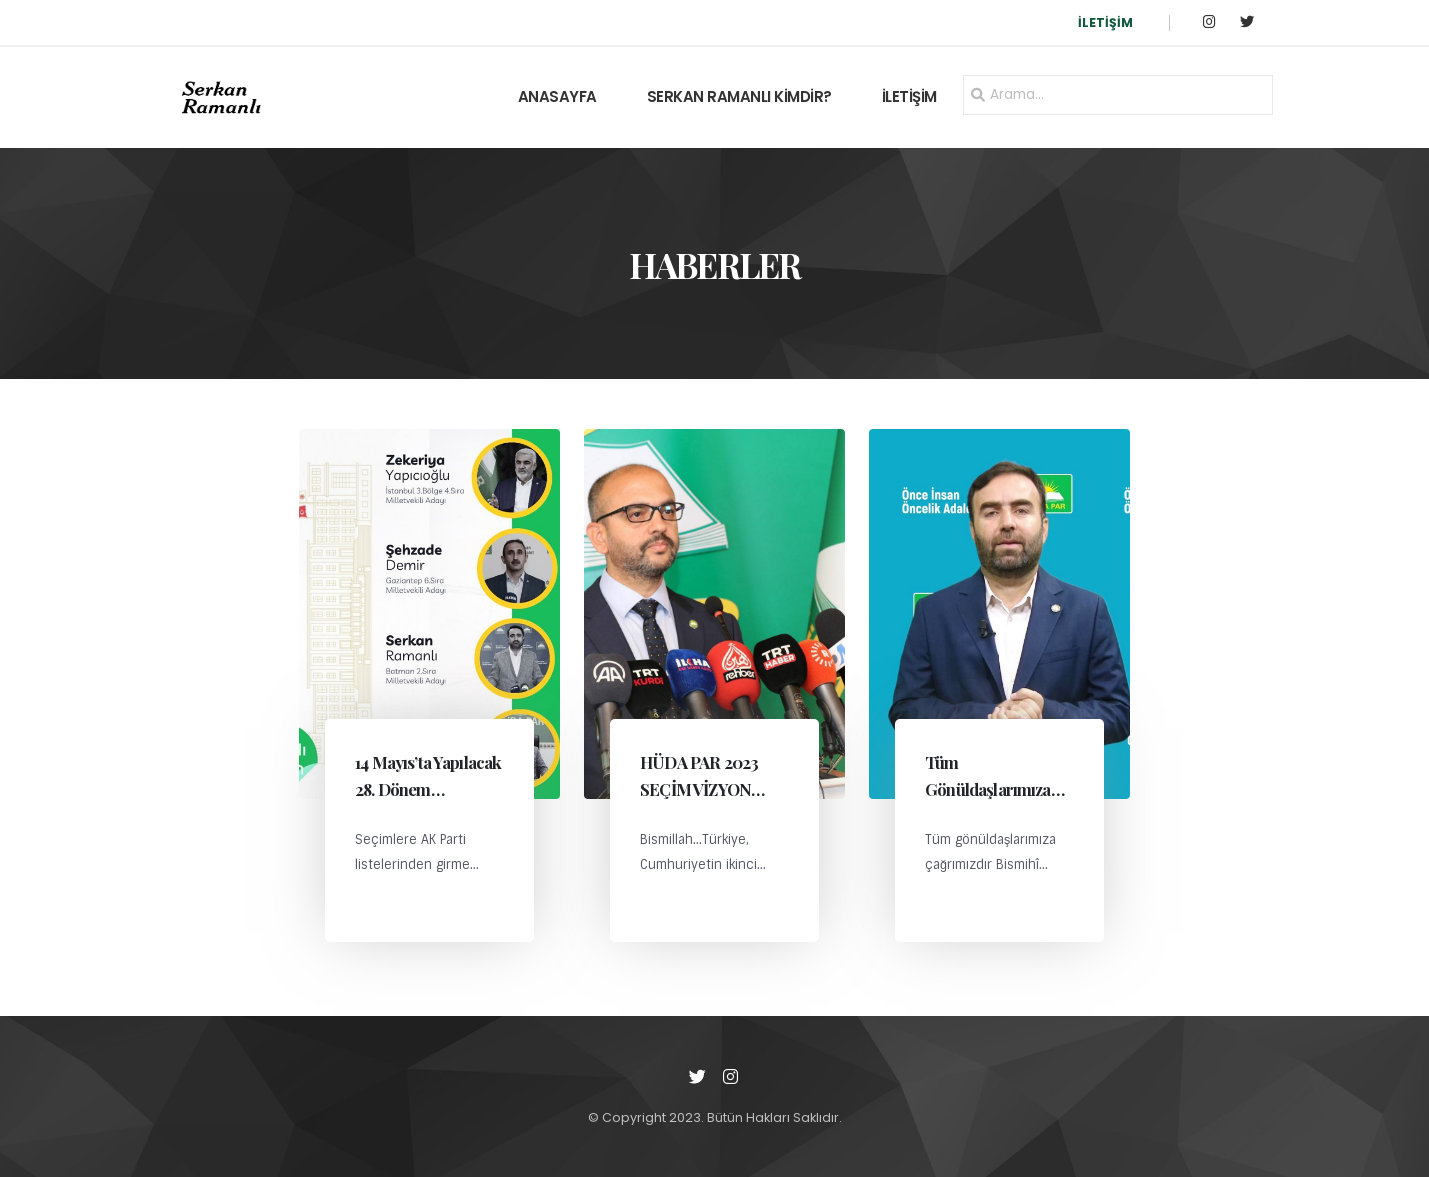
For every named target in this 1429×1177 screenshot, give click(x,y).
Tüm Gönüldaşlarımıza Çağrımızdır (988, 789)
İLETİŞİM (1105, 22)
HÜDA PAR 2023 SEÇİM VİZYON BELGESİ (699, 789)
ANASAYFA (557, 96)
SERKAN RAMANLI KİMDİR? (739, 96)
